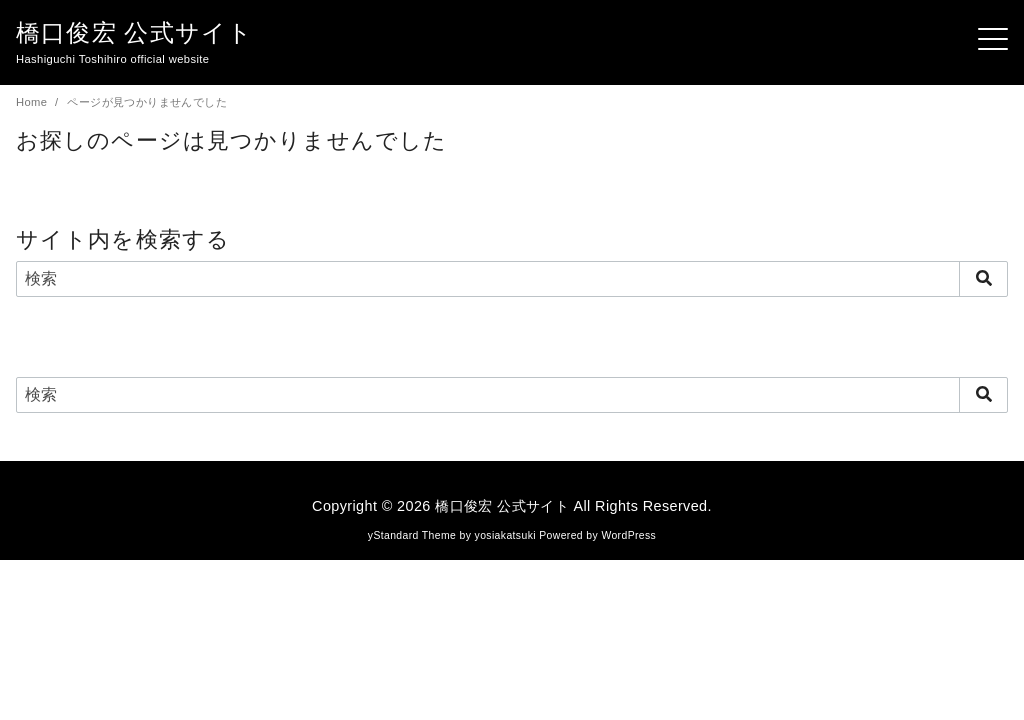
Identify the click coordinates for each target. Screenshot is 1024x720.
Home (33, 102)
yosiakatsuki (505, 534)
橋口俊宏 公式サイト (135, 32)
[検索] (512, 278)
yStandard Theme (412, 534)
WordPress (628, 534)
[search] (983, 278)
